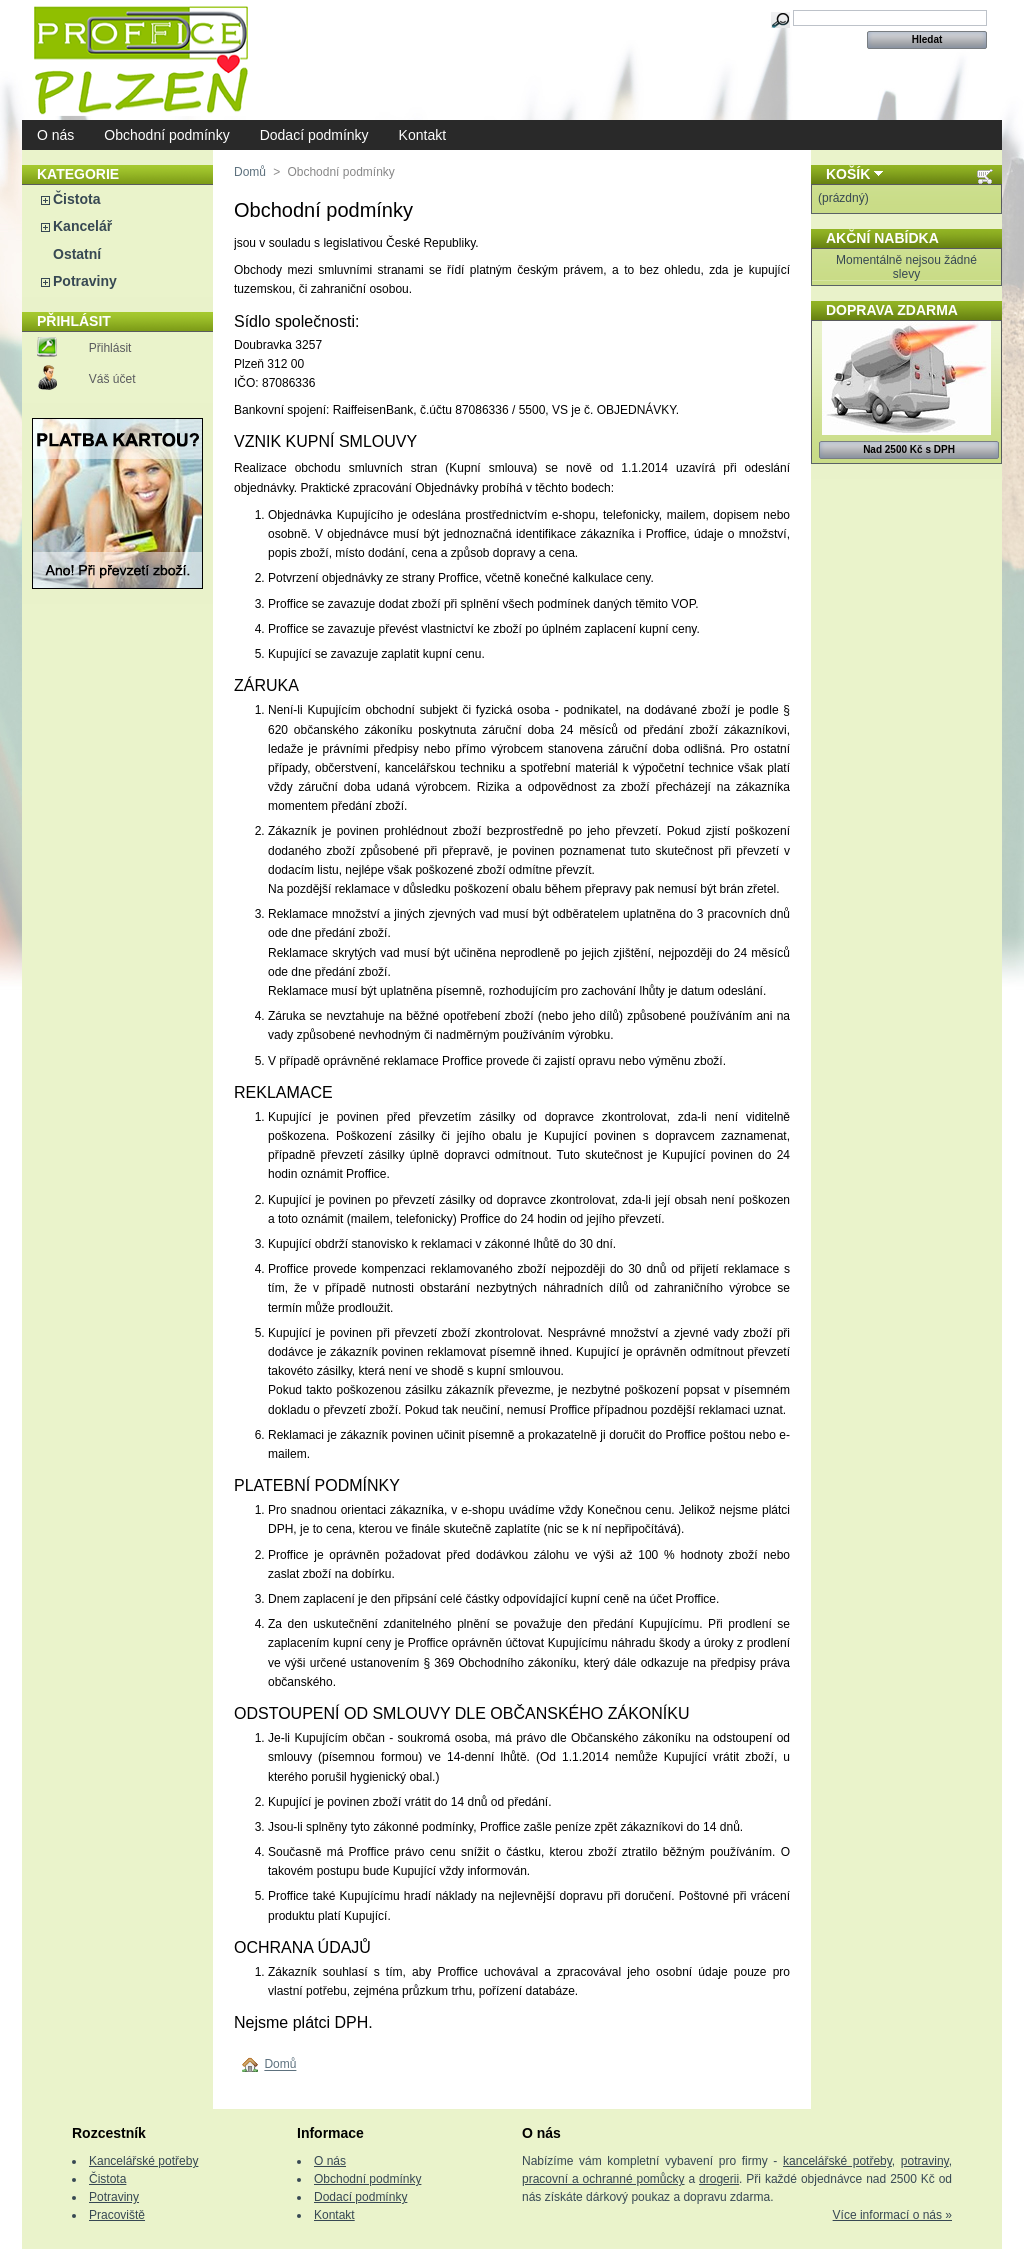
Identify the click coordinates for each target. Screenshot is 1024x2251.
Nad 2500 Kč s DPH (909, 449)
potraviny (925, 2161)
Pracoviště (117, 2215)
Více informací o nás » (892, 2215)
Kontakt (422, 135)
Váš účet (112, 379)
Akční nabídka (882, 238)
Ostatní (77, 254)
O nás (55, 135)
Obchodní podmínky (166, 135)
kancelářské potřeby (837, 2161)
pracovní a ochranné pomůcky (603, 2179)
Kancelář (82, 226)
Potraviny (85, 281)
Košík (848, 174)
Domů (250, 172)
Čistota (76, 199)
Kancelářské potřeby (143, 2161)
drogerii (719, 2179)
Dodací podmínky (314, 135)
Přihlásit (110, 348)
